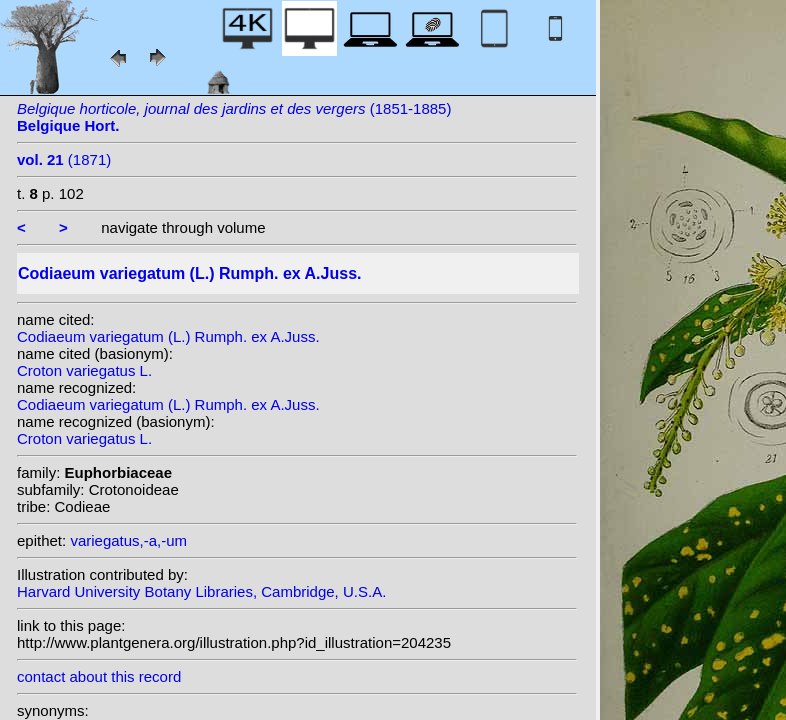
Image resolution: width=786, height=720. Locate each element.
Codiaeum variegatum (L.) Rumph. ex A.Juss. (168, 336)
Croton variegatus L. (84, 370)
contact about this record (99, 676)
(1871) (64, 159)
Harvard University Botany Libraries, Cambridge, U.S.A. (201, 591)
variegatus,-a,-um (128, 540)
